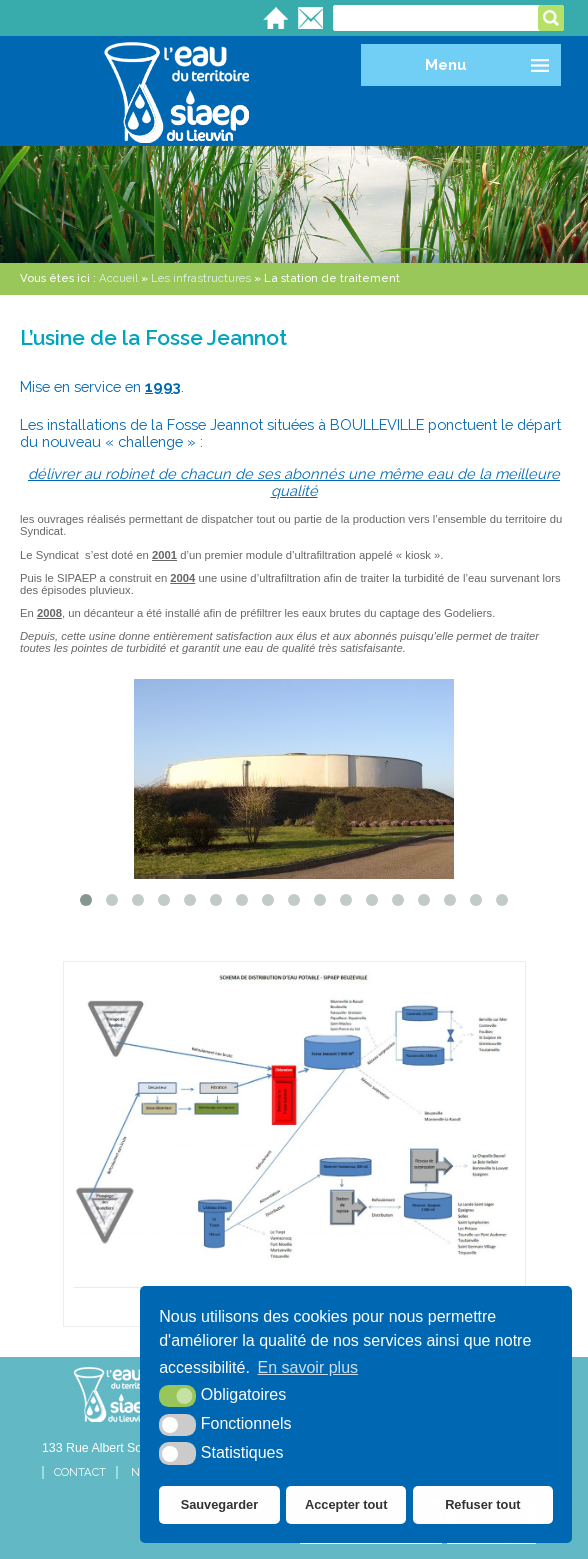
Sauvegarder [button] (220, 1504)
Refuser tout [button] (482, 1504)
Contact (80, 1472)
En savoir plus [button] (308, 1367)
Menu (446, 65)
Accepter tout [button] (346, 1504)
